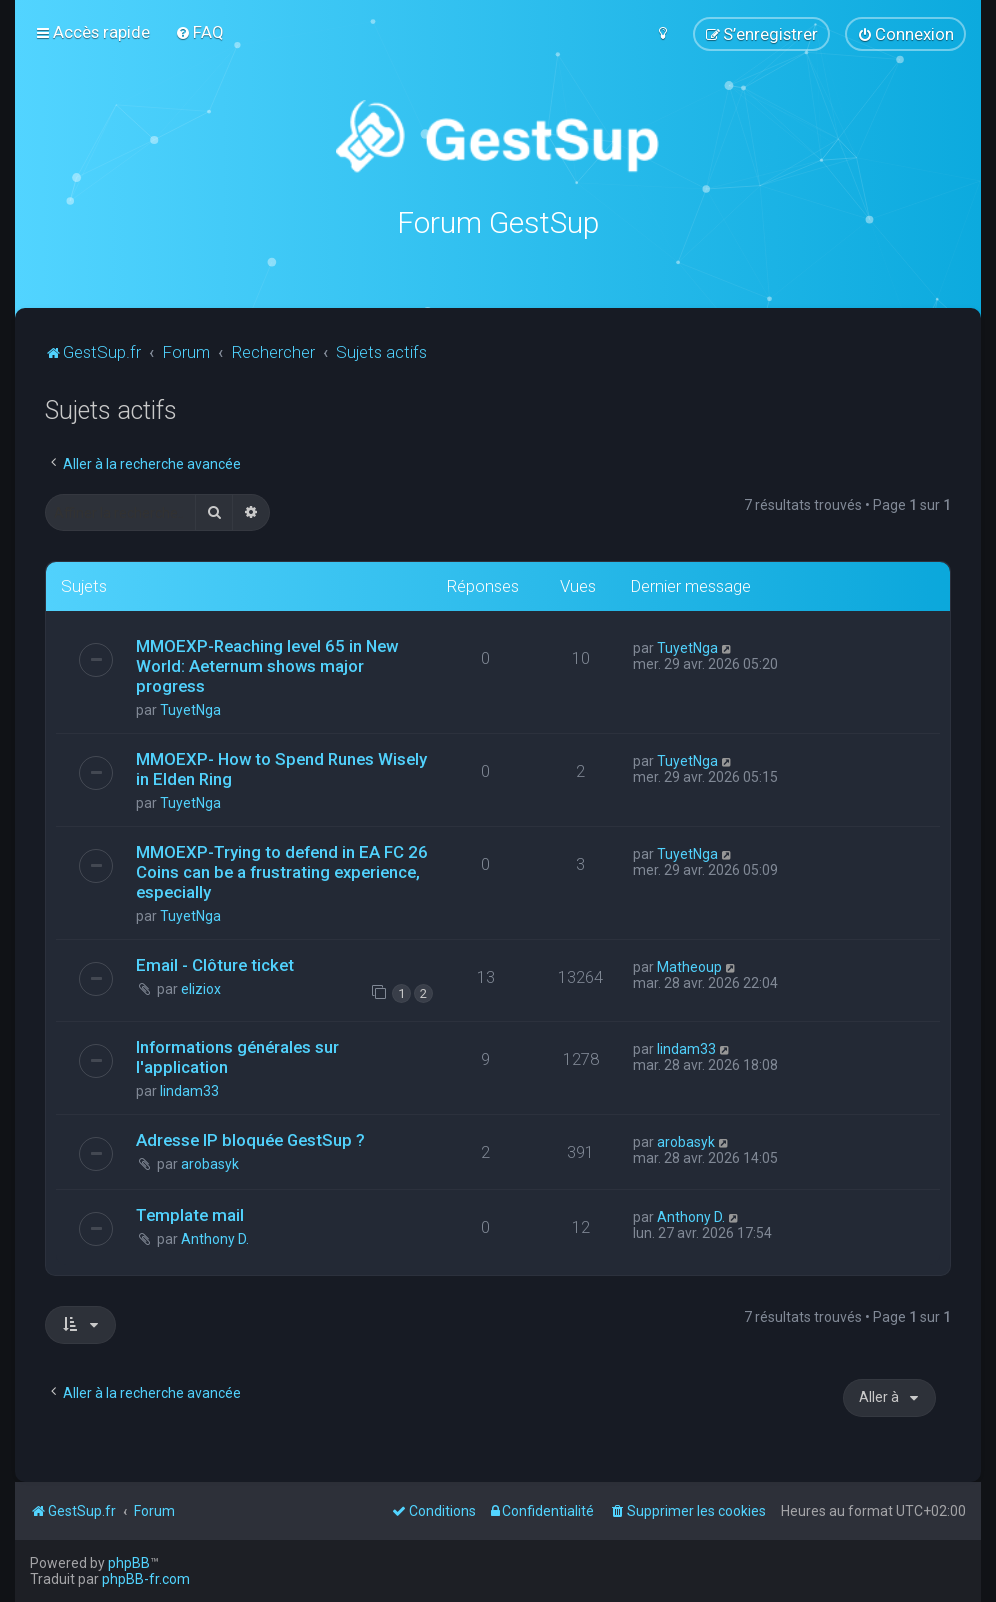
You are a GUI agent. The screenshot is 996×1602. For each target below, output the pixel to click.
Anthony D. (215, 1239)
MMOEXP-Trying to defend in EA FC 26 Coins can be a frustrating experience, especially (282, 871)
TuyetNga (190, 709)
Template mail (190, 1215)
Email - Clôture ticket (215, 964)
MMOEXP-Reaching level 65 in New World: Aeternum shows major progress (267, 665)
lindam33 (189, 1090)
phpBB (129, 1563)
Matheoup (689, 966)
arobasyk (210, 1163)
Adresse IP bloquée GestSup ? (250, 1139)
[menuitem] (199, 32)
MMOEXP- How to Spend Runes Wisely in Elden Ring (281, 768)
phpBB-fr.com (146, 1579)
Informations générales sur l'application (237, 1056)
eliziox (201, 988)
